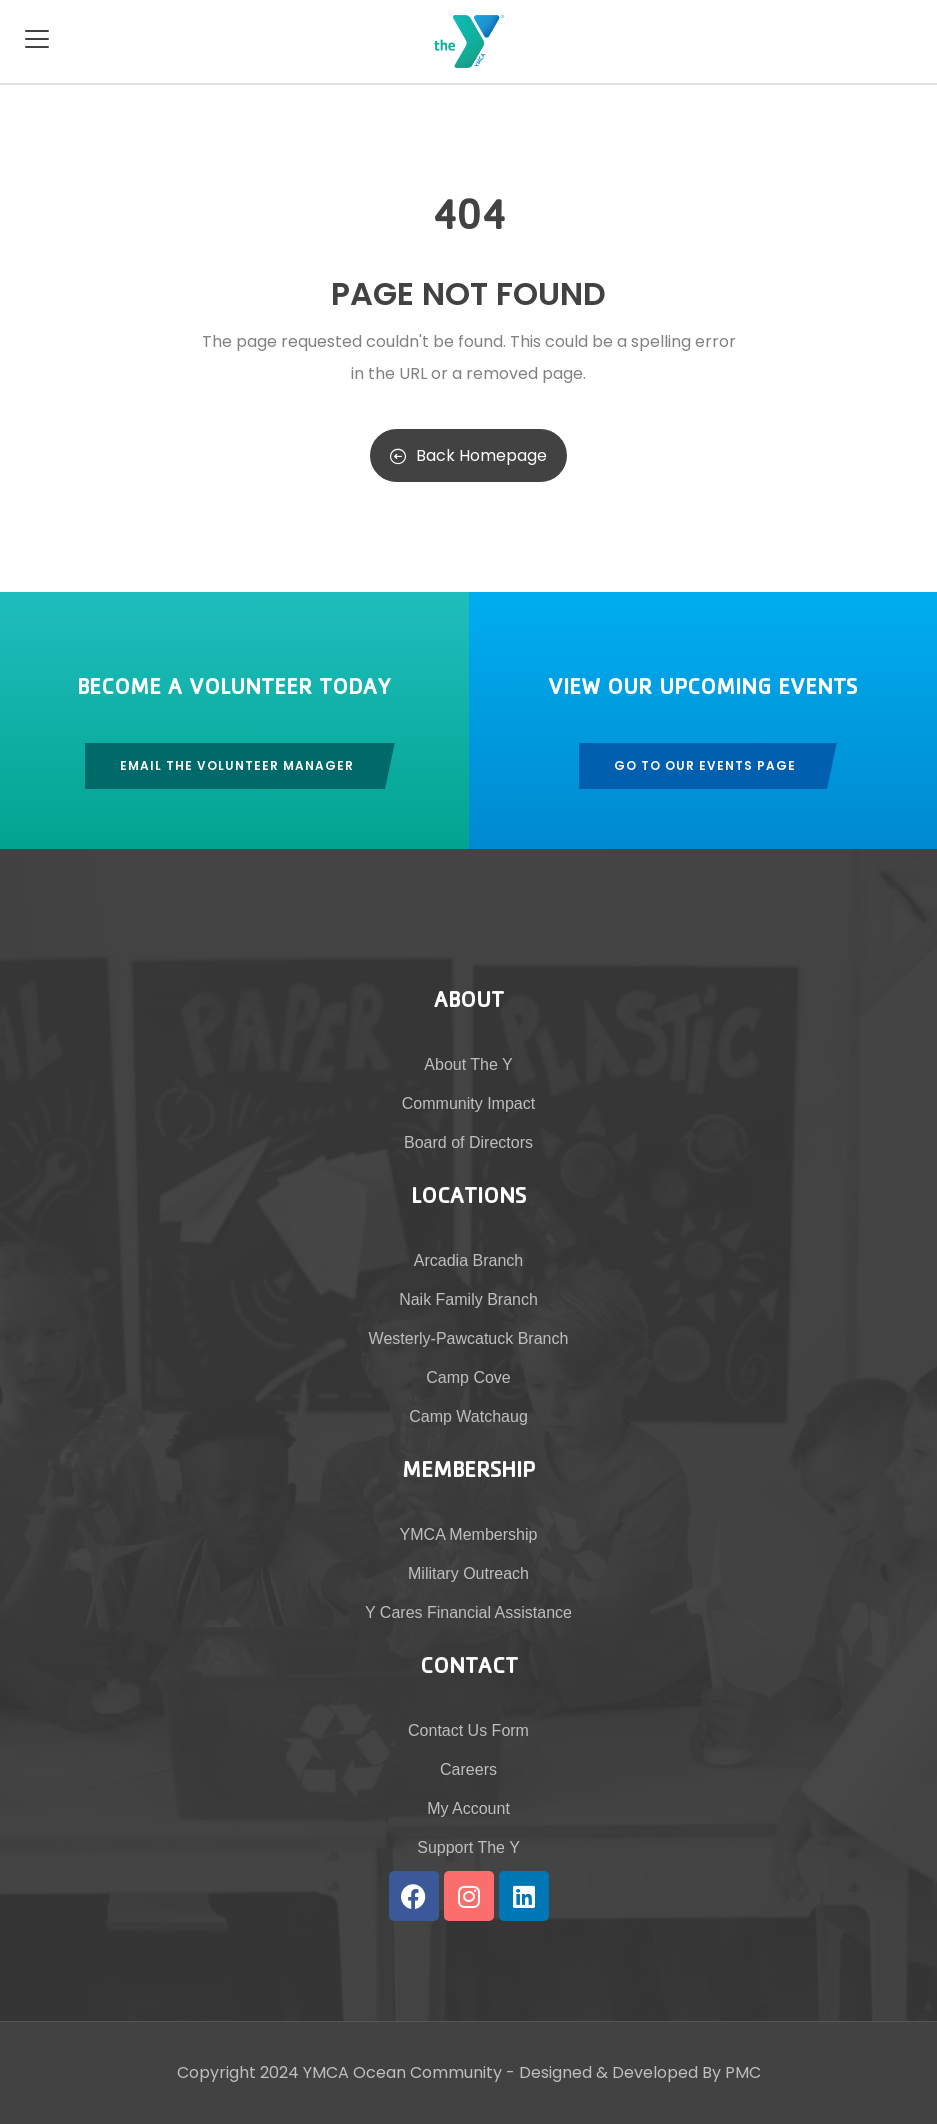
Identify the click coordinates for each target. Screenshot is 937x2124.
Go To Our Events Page (705, 765)
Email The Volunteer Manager (237, 765)
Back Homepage (468, 455)
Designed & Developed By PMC (640, 2072)
